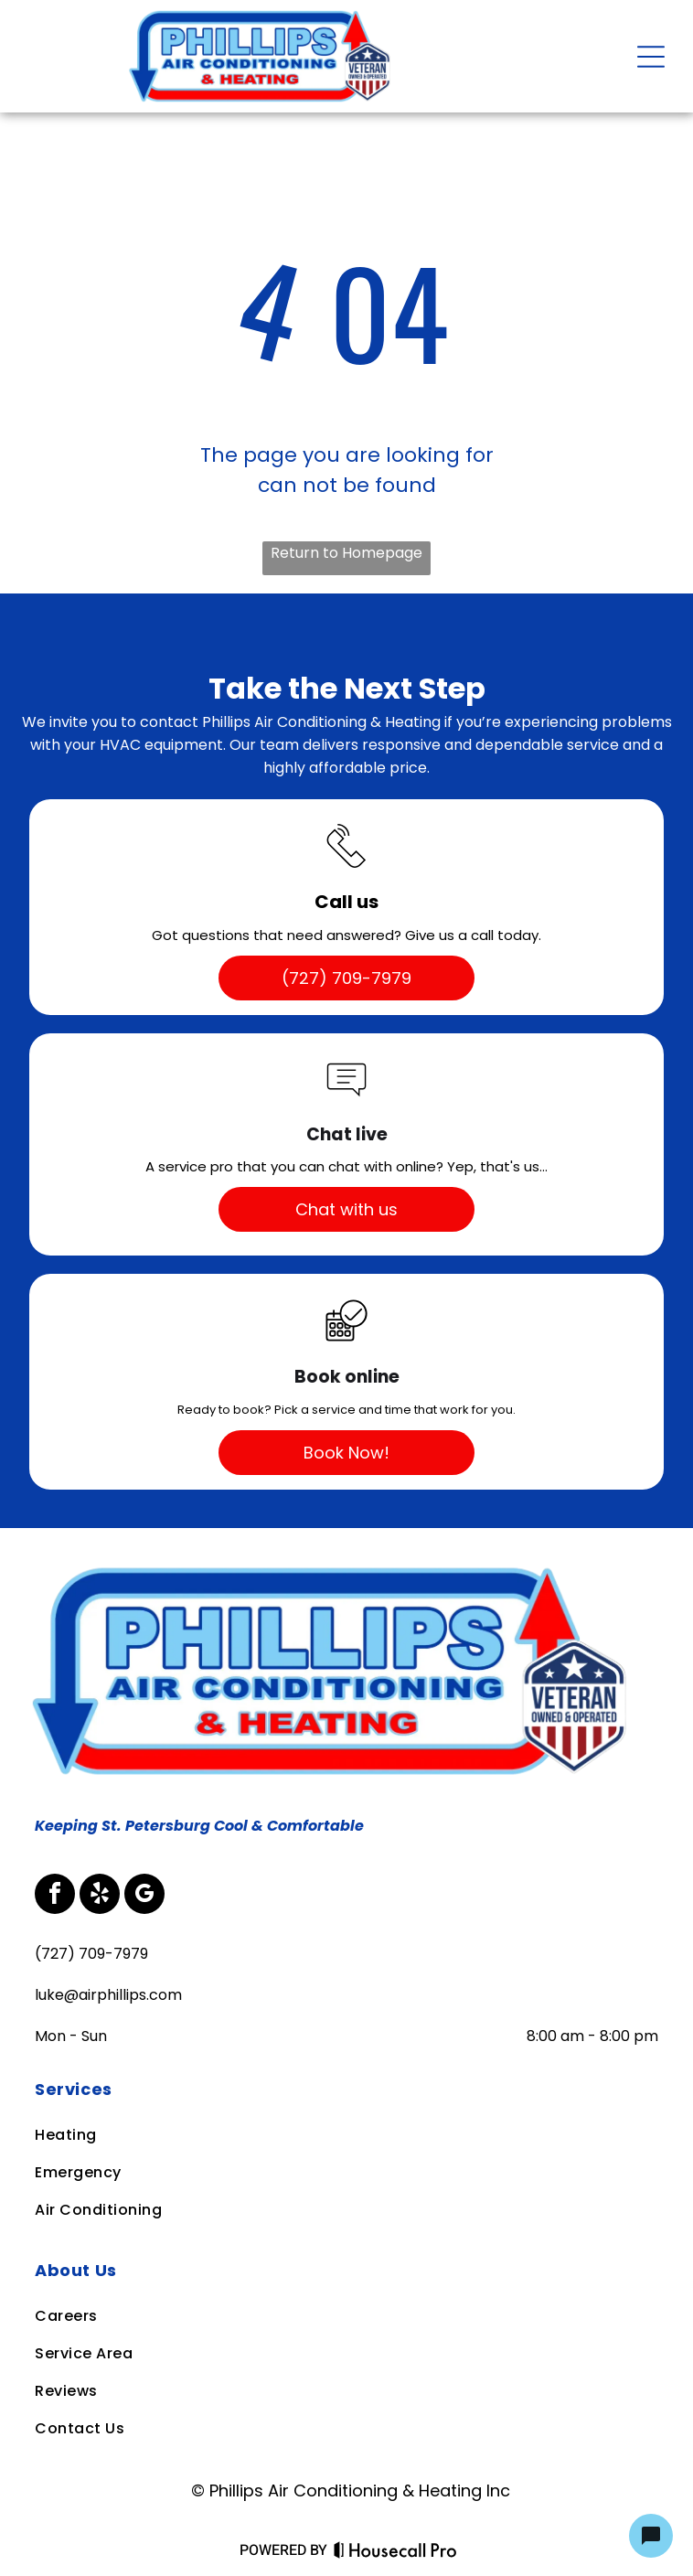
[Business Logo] (337, 1565)
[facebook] (55, 1896)
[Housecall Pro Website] (395, 2553)
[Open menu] (651, 56)
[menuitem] (345, 2089)
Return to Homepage (346, 552)
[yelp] (100, 1896)
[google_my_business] (144, 1896)
